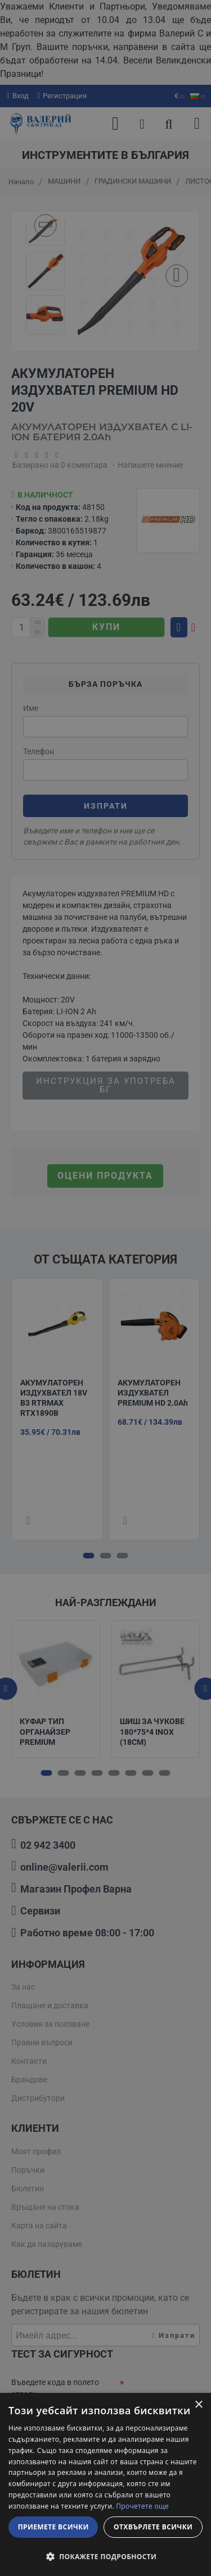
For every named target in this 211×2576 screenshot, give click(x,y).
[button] (105, 2556)
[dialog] (105, 2484)
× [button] (198, 2405)
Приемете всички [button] (53, 2527)
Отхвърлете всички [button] (153, 2527)
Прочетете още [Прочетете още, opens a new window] (142, 2506)
